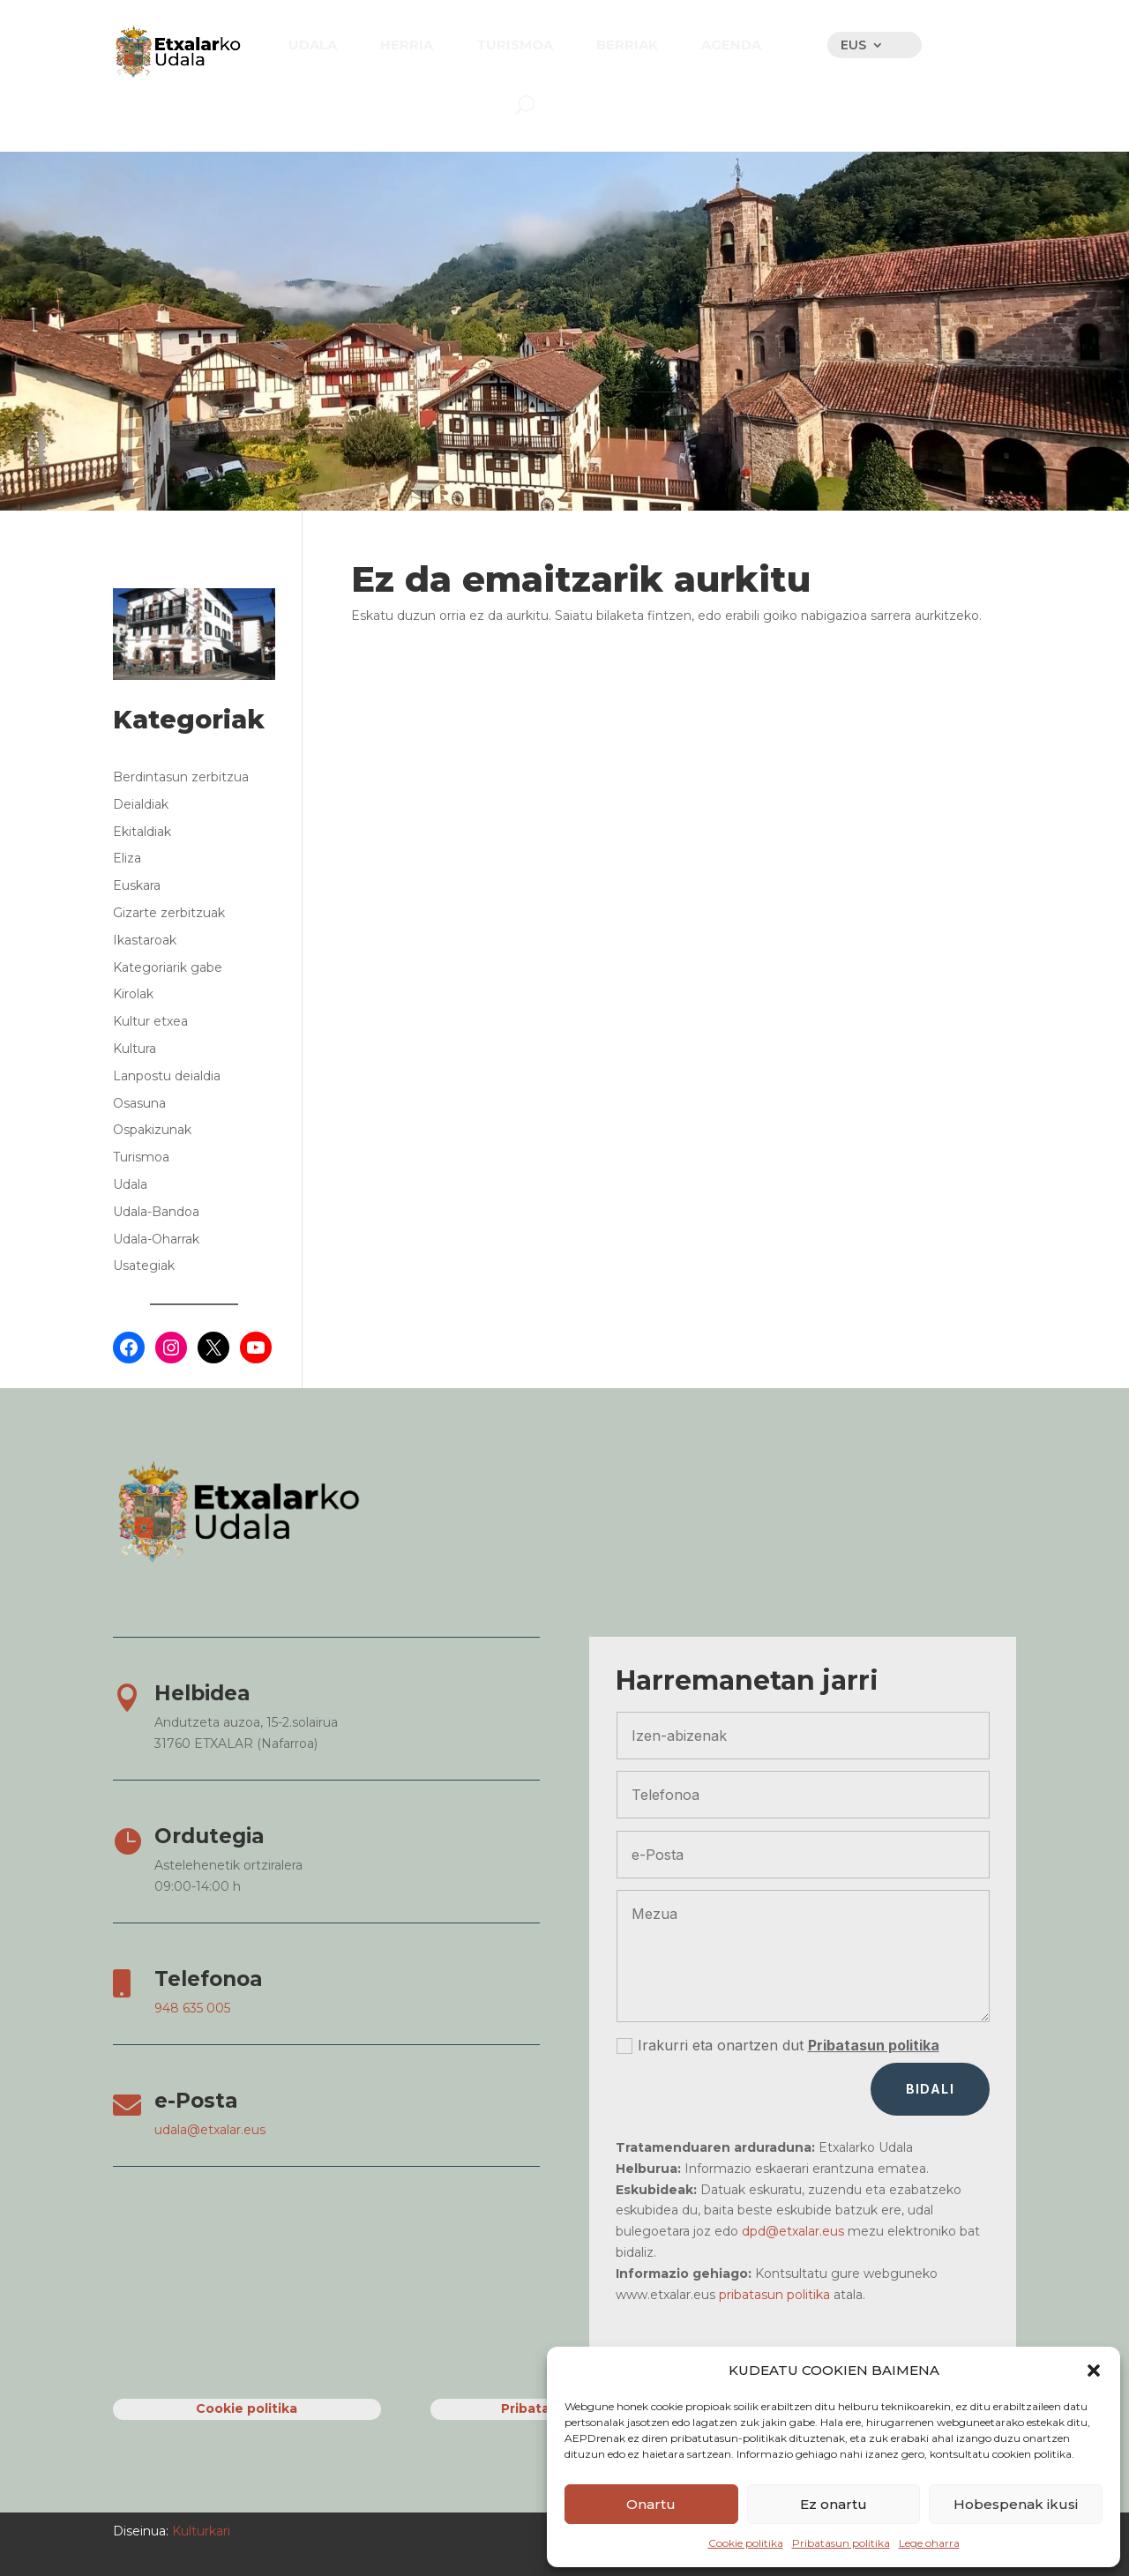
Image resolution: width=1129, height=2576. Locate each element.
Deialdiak (140, 804)
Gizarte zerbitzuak (169, 913)
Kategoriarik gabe (167, 967)
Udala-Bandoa (156, 1212)
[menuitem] (312, 44)
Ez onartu (833, 2504)
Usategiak (144, 1265)
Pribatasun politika (841, 2543)
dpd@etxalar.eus (793, 2231)
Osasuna (139, 1103)
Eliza (127, 858)
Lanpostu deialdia (167, 1076)
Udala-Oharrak (156, 1239)
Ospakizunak (152, 1130)
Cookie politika (745, 2543)
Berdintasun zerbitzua (181, 777)
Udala (130, 1184)
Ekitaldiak (142, 832)
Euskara (137, 885)
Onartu (651, 2504)
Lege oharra (929, 2543)
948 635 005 (192, 2008)
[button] (1094, 2370)
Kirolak (133, 994)
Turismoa (141, 1157)
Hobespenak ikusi (1015, 2504)
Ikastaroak (144, 940)
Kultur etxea (150, 1021)
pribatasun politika (774, 2295)
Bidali (930, 2088)
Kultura (134, 1049)
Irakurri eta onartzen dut (778, 2045)
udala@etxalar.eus (209, 2130)
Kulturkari (199, 2531)
